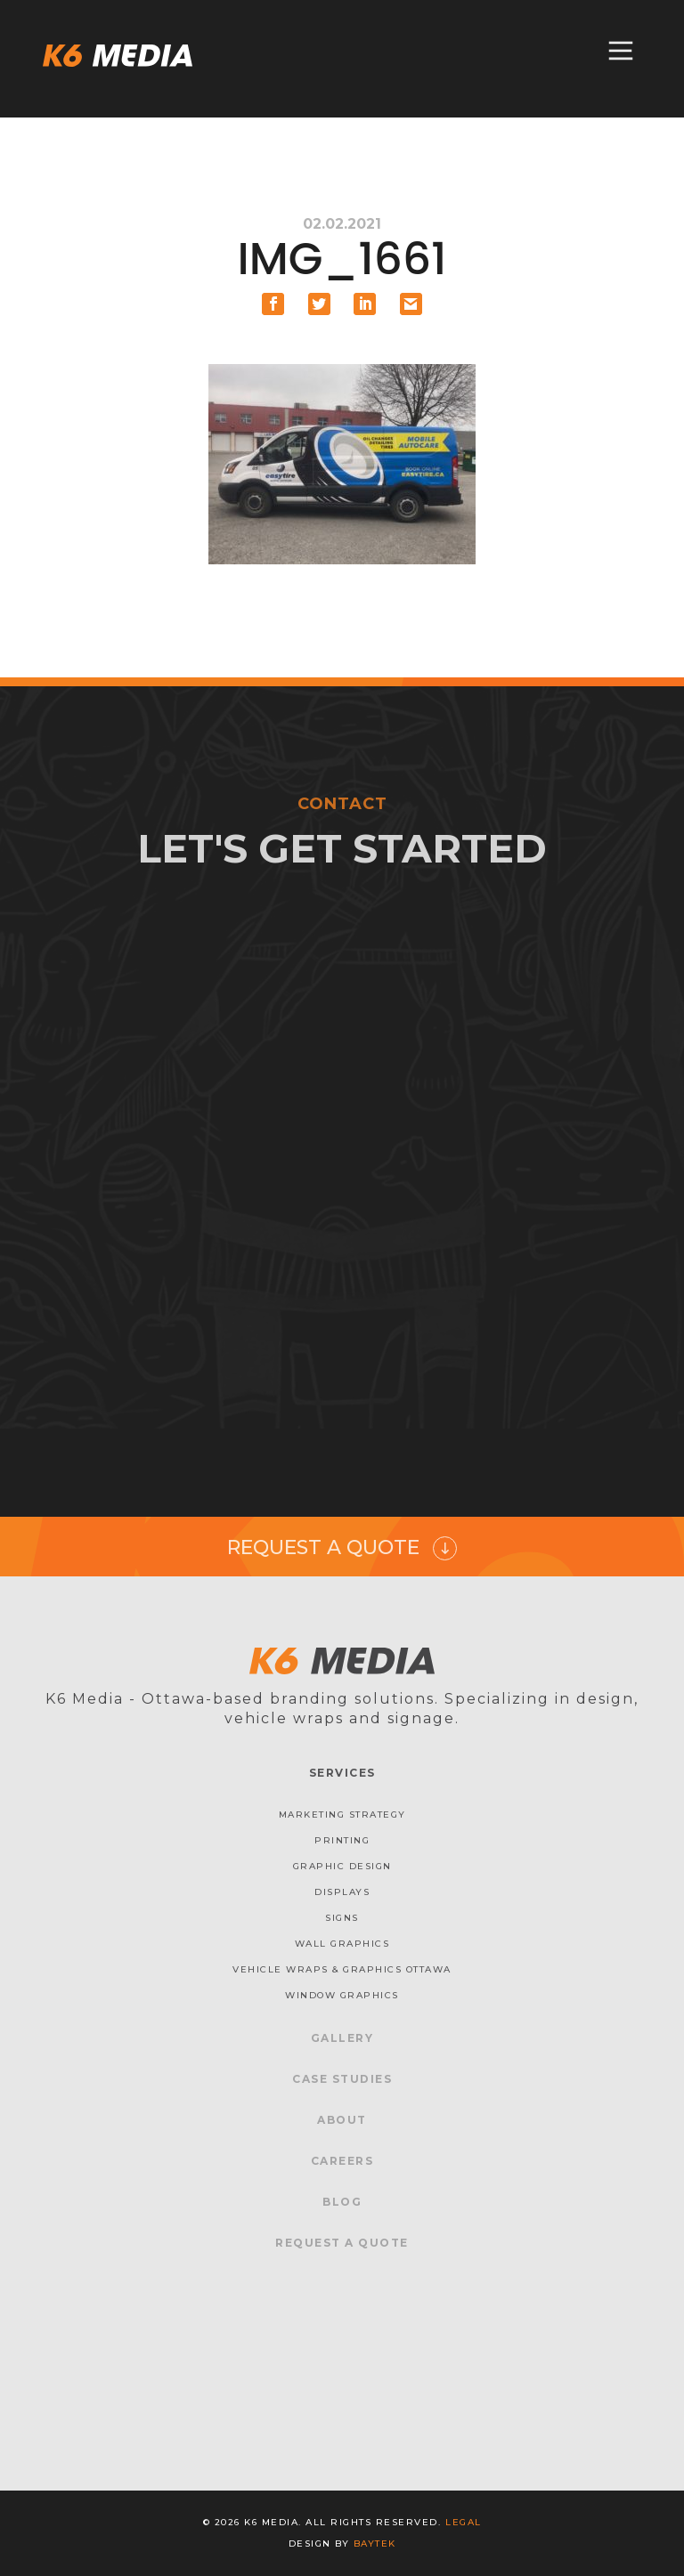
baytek (375, 2543)
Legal (463, 2522)
